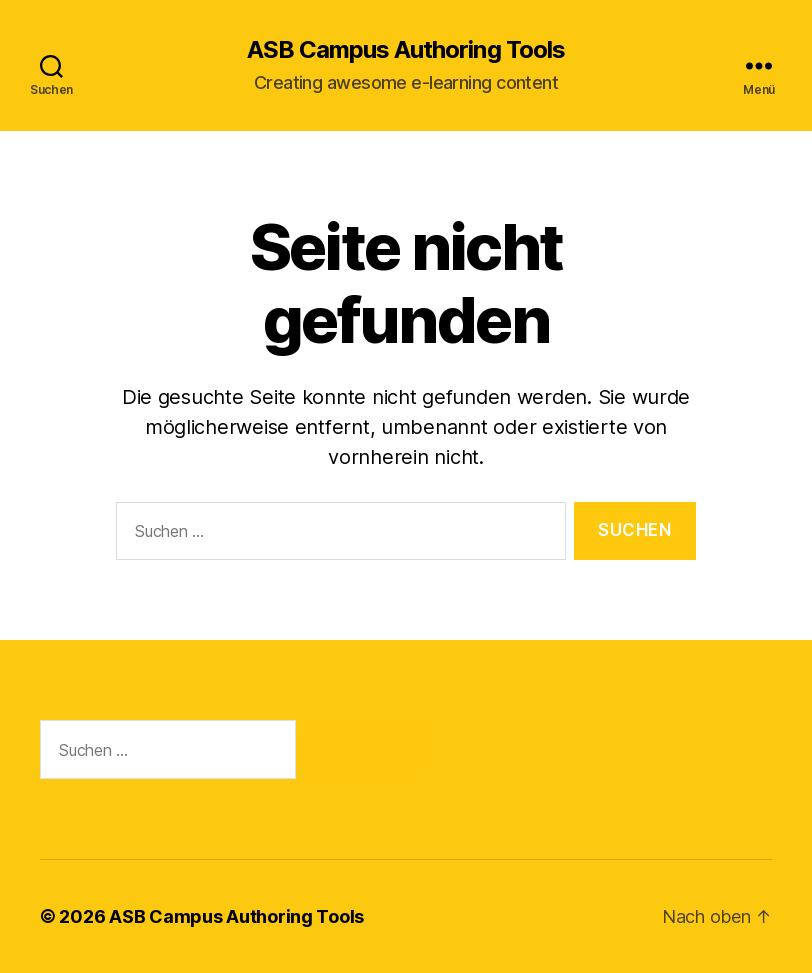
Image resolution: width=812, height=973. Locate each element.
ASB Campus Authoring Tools (405, 50)
